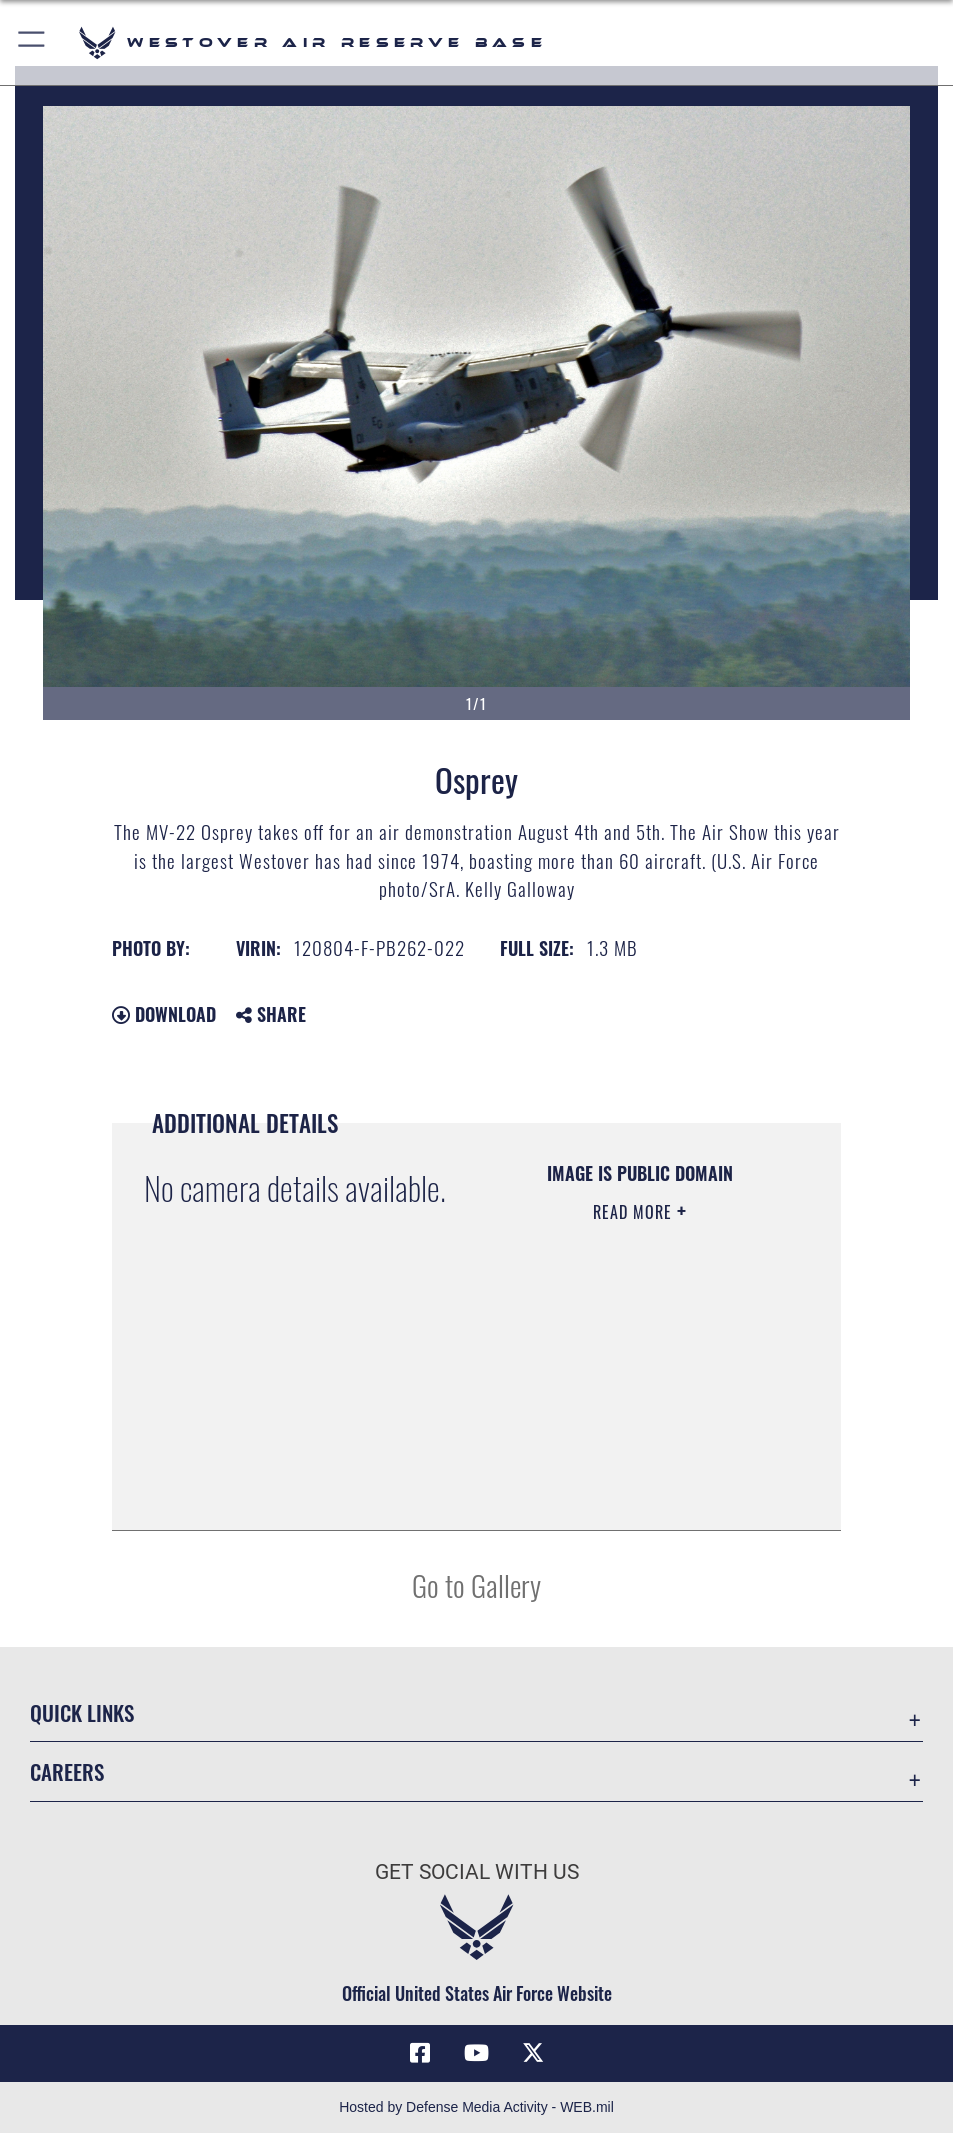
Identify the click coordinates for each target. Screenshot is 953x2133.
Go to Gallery (476, 1584)
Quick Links (82, 1712)
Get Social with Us (477, 1871)
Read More (635, 1212)
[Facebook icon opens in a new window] (420, 2053)
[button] (32, 42)
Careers (67, 1771)
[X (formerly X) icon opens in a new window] (533, 2053)
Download (164, 1014)
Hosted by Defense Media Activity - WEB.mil (476, 2107)
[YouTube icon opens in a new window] (477, 2053)
